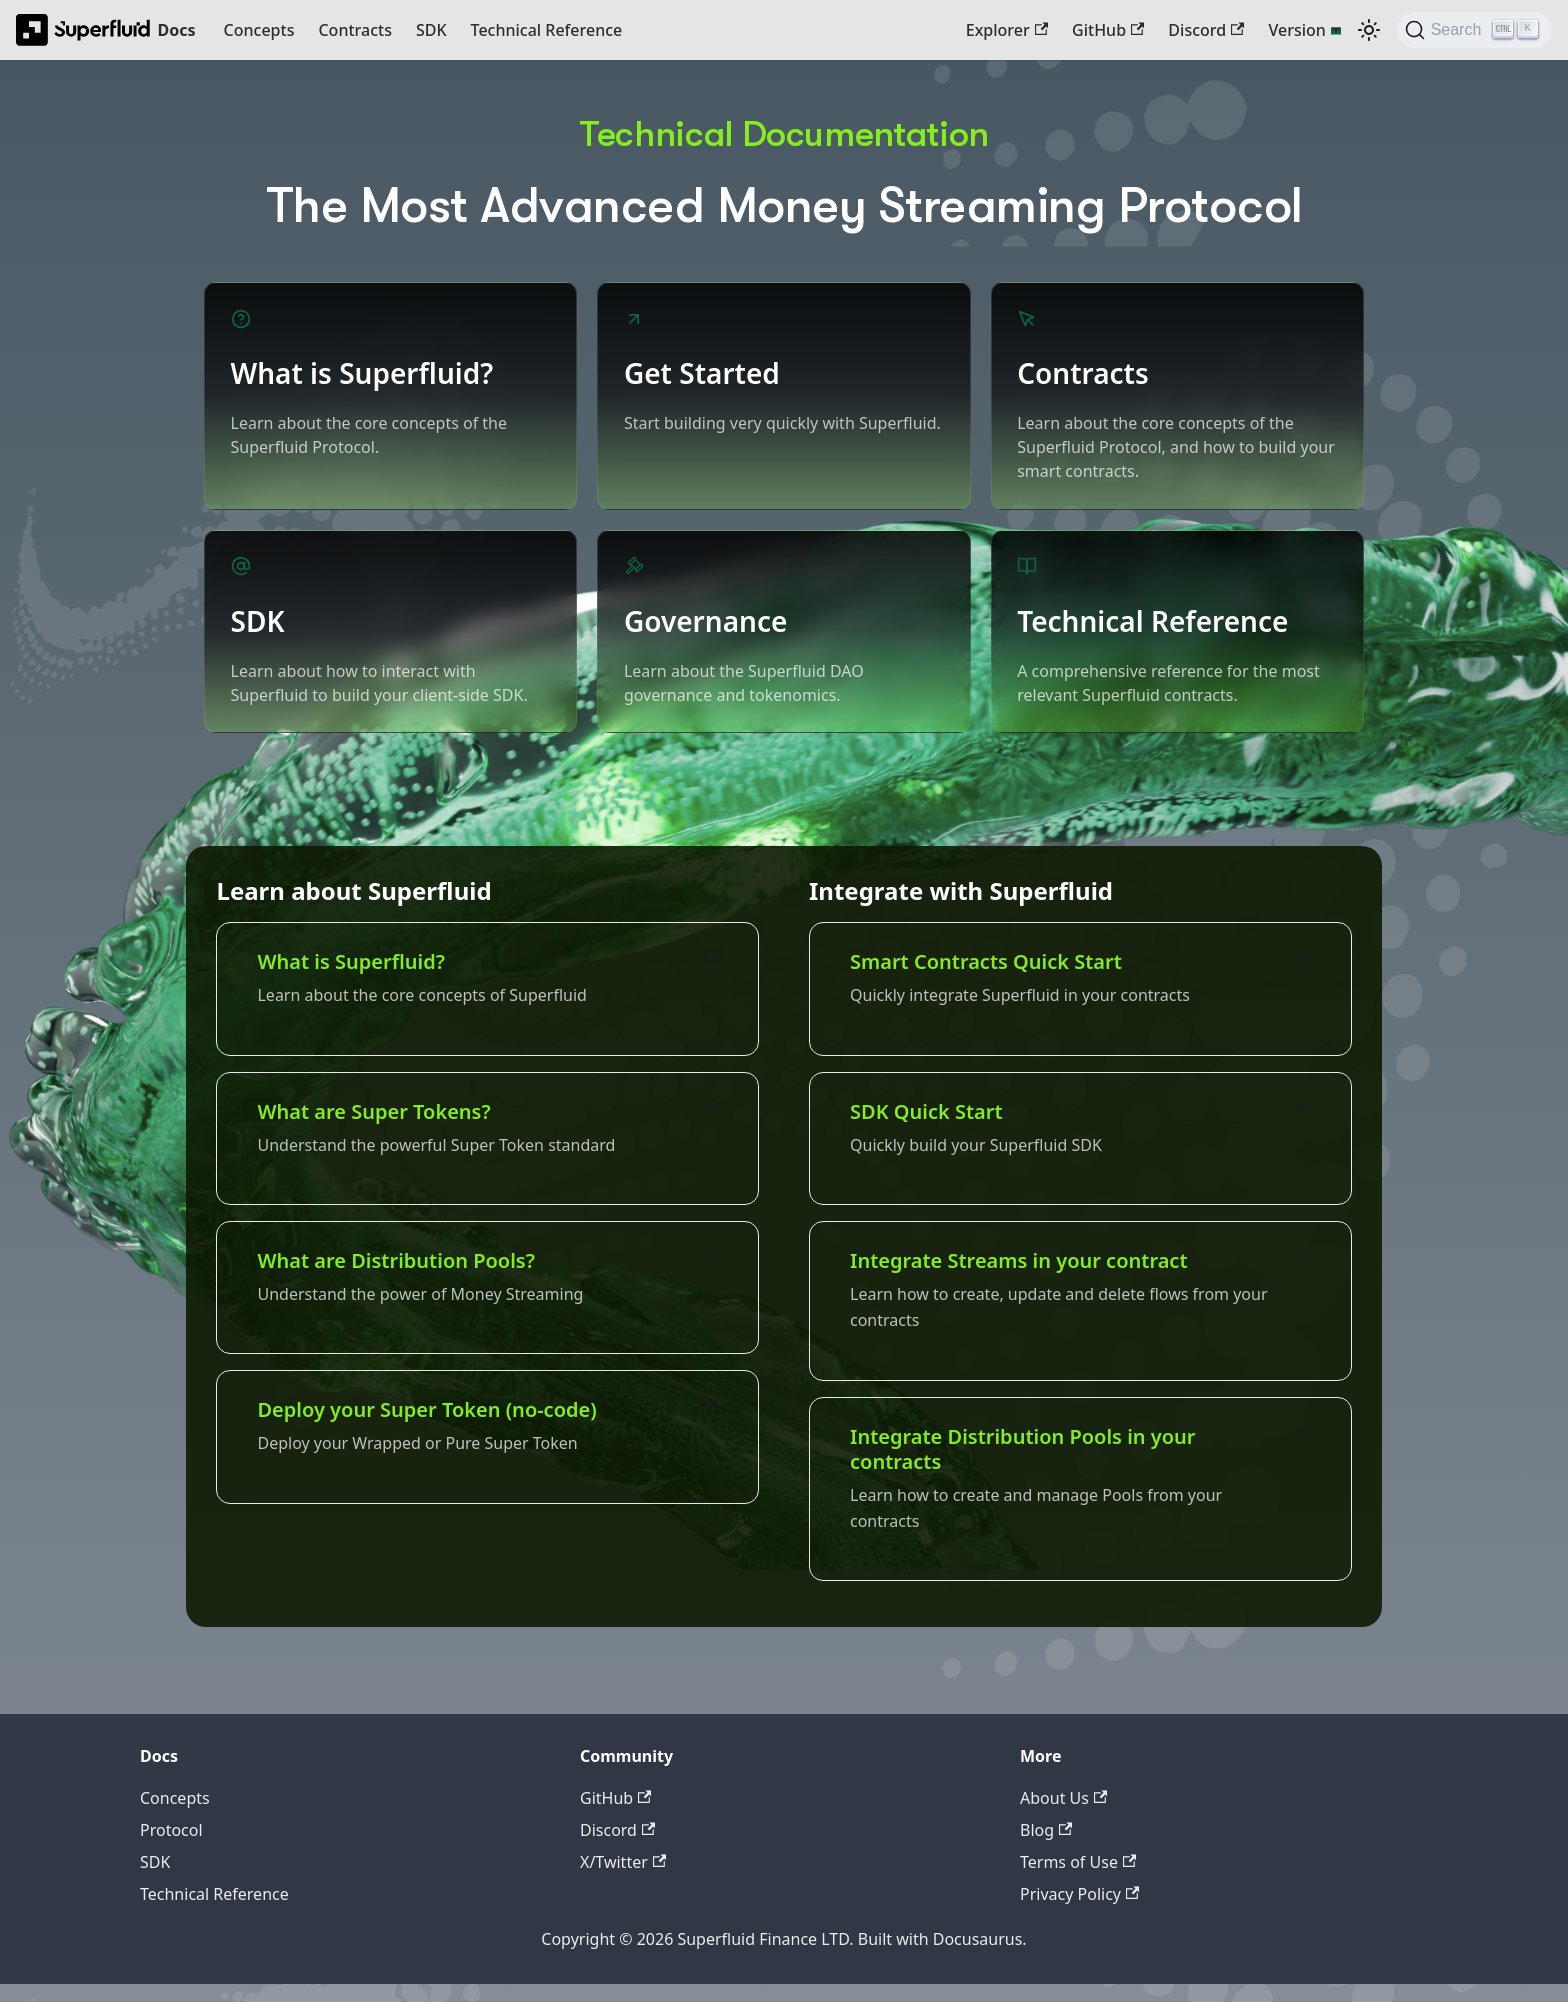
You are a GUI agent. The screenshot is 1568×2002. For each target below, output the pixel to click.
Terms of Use (1078, 1880)
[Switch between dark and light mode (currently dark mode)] (1369, 30)
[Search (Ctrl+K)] (1474, 30)
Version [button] (1296, 30)
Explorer (1007, 30)
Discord (1206, 30)
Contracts (354, 30)
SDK (431, 30)
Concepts (259, 30)
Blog (1046, 1848)
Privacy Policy (1079, 1912)
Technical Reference (547, 30)
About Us (1063, 1816)
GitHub (1108, 30)
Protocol (171, 1848)
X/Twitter (623, 1880)
